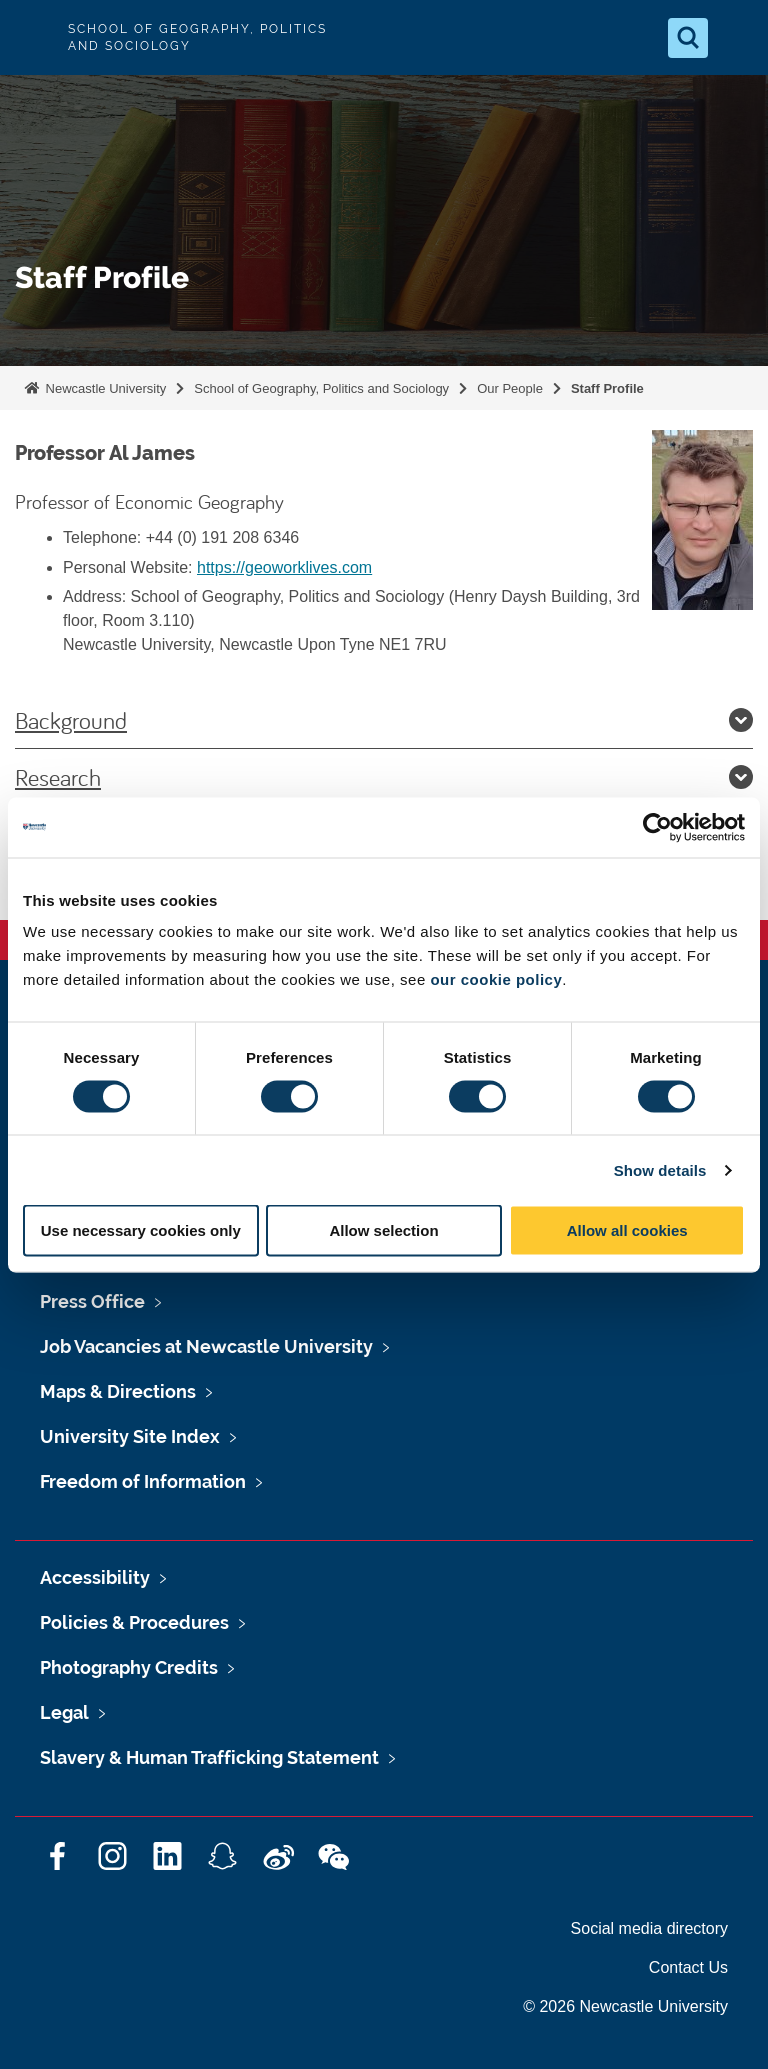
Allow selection (383, 1230)
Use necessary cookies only (141, 1230)
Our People (510, 388)
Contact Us (688, 1967)
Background (384, 720)
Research (384, 777)
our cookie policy (496, 979)
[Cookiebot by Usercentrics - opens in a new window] (657, 827)
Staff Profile (607, 388)
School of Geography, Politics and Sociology (321, 388)
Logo (32, 37)
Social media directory (649, 1928)
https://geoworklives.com (284, 567)
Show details (660, 1169)
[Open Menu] (736, 38)
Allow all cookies (627, 1230)
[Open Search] (688, 38)
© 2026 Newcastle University (625, 2006)
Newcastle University (104, 388)
